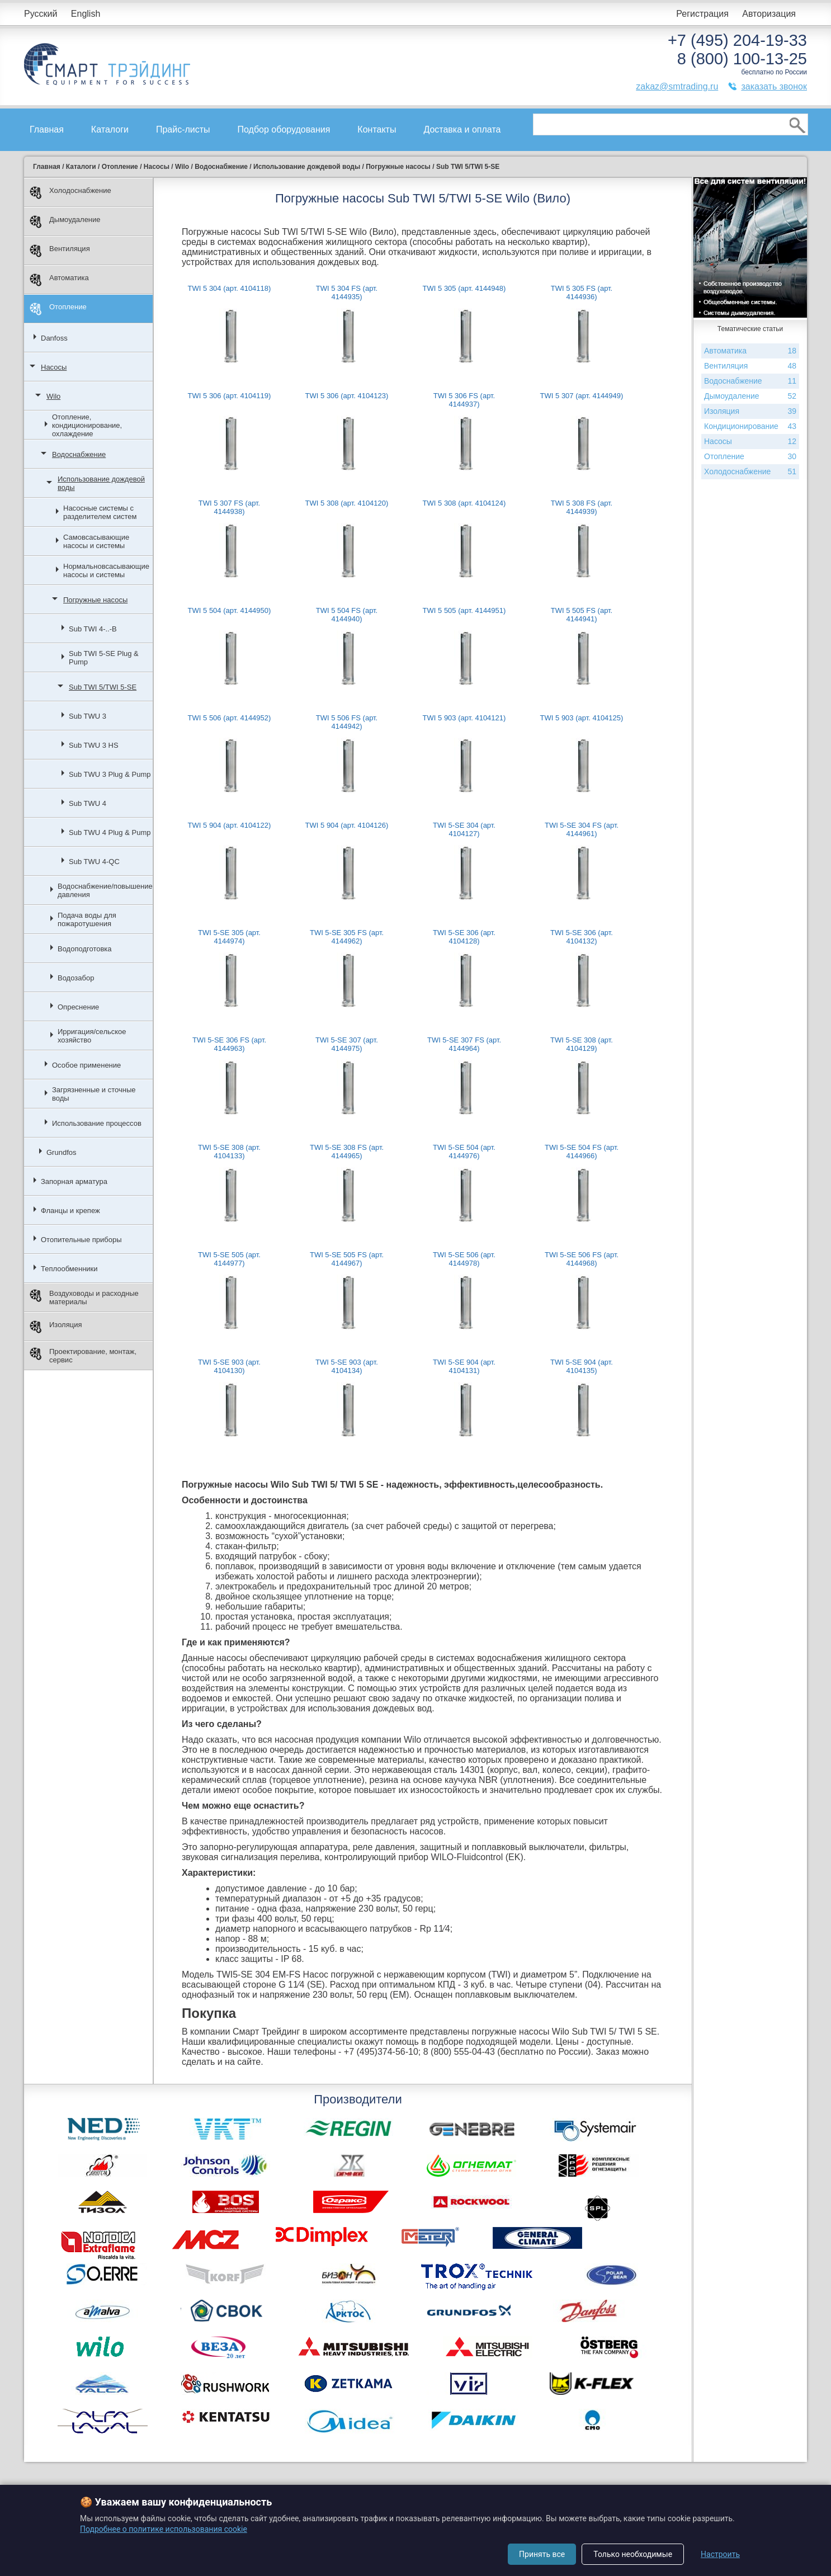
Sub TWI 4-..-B (93, 629)
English (85, 13)
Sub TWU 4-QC (94, 861)
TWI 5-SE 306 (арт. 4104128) (464, 936)
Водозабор (76, 978)
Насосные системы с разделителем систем (99, 512)
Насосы (54, 367)
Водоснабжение (79, 454)
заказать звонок (774, 86)
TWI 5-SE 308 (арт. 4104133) (229, 1151)
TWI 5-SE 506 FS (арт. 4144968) (581, 1259)
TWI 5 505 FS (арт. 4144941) (581, 614)
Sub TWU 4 (87, 803)
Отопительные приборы (81, 1239)
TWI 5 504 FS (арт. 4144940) (346, 614)
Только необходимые (632, 2554)
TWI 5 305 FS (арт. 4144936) (581, 292)
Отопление (58, 309)
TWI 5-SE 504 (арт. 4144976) (464, 1151)
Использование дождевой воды (101, 483)
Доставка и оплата (462, 129)
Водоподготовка (85, 949)
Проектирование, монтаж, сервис (83, 1355)
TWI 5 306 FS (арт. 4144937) (464, 399)
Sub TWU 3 (87, 716)
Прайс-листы (183, 129)
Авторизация (769, 13)
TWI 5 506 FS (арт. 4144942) (346, 722)
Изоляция (56, 1326)
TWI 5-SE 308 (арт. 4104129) (581, 1044)
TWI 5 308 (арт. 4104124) (464, 503)
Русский (40, 13)
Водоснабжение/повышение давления (105, 890)
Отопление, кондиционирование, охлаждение (87, 425)
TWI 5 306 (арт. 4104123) (347, 395)
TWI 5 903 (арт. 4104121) (464, 718)
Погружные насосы (95, 600)
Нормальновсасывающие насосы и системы (106, 570)
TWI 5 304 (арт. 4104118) (229, 288)
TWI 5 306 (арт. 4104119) (229, 395)
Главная (47, 129)
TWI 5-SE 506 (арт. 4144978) (464, 1259)
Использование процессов (96, 1123)
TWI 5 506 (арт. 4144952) (229, 718)
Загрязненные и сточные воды (94, 1094)
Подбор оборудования (284, 129)
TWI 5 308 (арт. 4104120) (347, 503)
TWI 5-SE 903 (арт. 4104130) (229, 1366)
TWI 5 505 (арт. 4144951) (464, 610)
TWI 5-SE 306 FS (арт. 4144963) (229, 1044)
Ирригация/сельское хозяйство (92, 1035)
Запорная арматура (74, 1181)
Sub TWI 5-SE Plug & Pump (104, 657)
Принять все (542, 2554)
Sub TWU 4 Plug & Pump (109, 832)
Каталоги (110, 129)
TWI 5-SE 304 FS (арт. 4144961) (581, 829)
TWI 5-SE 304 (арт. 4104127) (464, 829)
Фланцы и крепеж (70, 1210)
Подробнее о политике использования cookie (163, 2529)
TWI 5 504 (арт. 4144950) (229, 610)
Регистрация (702, 13)
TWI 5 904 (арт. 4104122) (229, 825)
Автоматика (59, 279)
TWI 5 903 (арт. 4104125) (582, 718)
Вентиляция (60, 250)
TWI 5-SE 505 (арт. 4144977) (229, 1259)
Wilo (53, 396)
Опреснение (78, 1007)
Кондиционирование (750, 426)
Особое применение (86, 1065)
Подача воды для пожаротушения (87, 919)
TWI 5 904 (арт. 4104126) (347, 825)
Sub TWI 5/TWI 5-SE (102, 687)
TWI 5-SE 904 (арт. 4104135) (581, 1366)
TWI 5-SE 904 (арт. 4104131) (464, 1366)
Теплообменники (69, 1269)
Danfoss (54, 338)
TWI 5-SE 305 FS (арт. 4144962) (347, 936)
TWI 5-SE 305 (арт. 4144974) (229, 936)
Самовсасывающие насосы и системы (96, 541)
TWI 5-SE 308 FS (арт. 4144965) (347, 1151)
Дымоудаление (65, 221)
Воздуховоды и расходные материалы (84, 1297)
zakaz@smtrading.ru (677, 86)
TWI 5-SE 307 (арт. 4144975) (346, 1044)
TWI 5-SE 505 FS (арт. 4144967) (347, 1259)
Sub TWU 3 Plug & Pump (109, 774)
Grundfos (61, 1152)
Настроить (720, 2554)
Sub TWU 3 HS (94, 745)
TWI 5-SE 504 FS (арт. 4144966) (581, 1151)
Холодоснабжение (70, 192)
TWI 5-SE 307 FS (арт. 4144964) (464, 1044)
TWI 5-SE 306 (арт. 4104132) (581, 936)
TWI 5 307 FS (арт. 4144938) (229, 507)
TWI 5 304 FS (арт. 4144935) (346, 292)
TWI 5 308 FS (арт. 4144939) (581, 507)
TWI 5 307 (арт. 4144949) (582, 395)
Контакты (376, 129)
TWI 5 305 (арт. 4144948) (464, 288)
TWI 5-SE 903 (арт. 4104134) (346, 1366)
